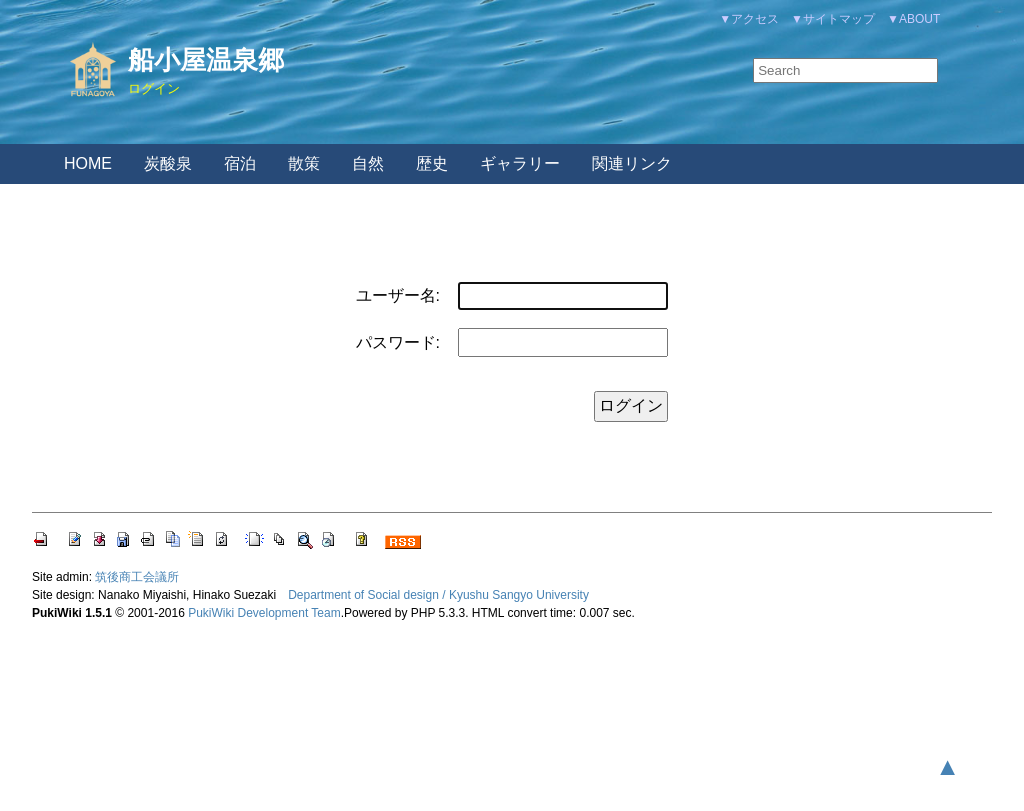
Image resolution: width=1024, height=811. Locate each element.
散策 (304, 163)
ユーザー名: (398, 295)
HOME (88, 163)
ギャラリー (520, 163)
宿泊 (240, 163)
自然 (368, 163)
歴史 (432, 163)
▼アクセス (749, 19)
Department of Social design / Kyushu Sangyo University (438, 595)
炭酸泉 (168, 163)
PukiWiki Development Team (264, 613)
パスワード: (398, 342)
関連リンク (632, 163)
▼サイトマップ (833, 19)
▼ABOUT (913, 19)
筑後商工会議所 (137, 577)
